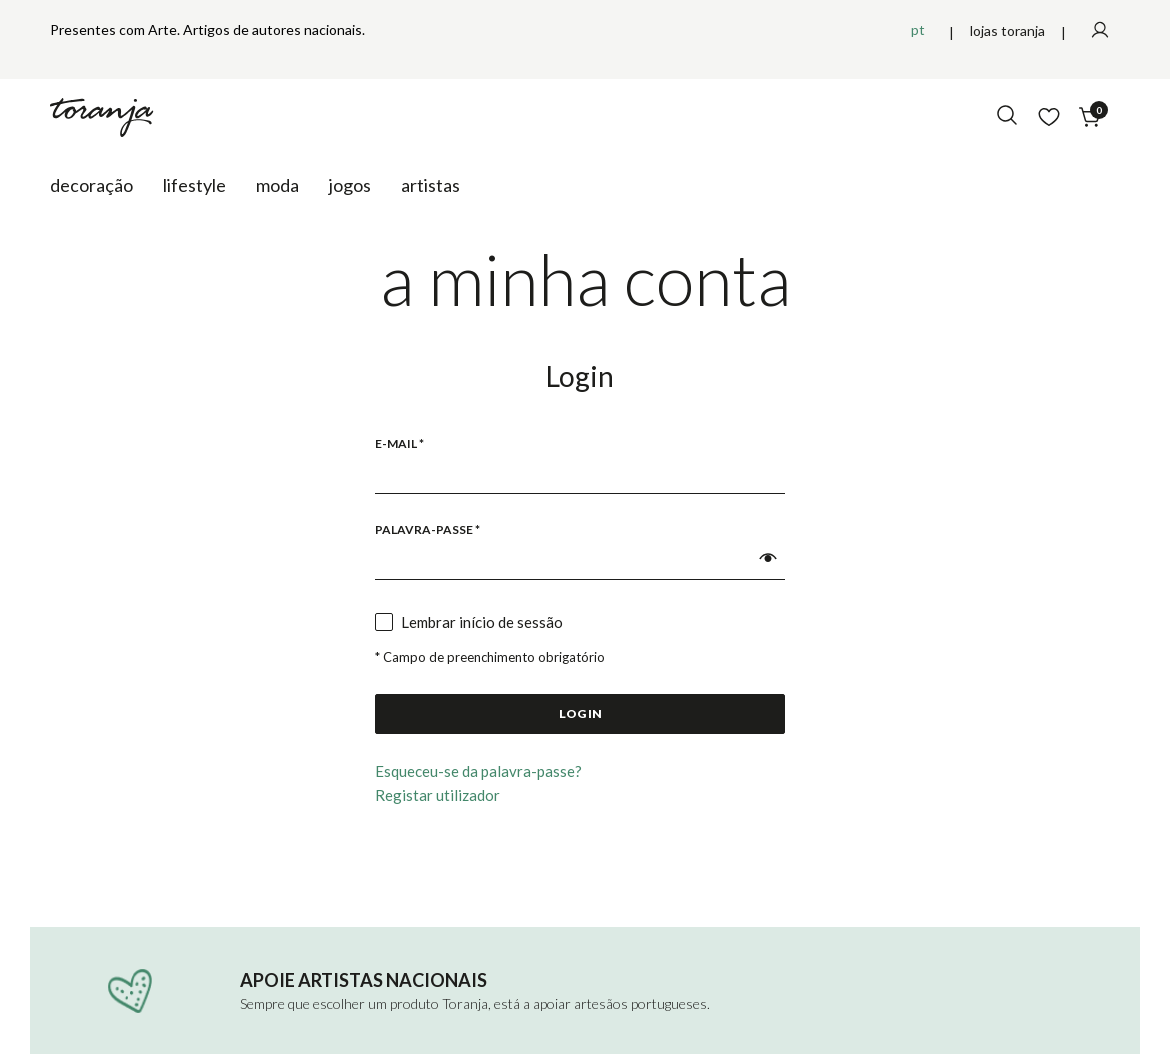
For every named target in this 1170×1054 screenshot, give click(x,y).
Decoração (91, 185)
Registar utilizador (437, 795)
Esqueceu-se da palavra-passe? (478, 771)
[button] (768, 558)
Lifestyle (194, 185)
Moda (277, 185)
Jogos (350, 185)
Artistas (430, 185)
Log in (580, 713)
